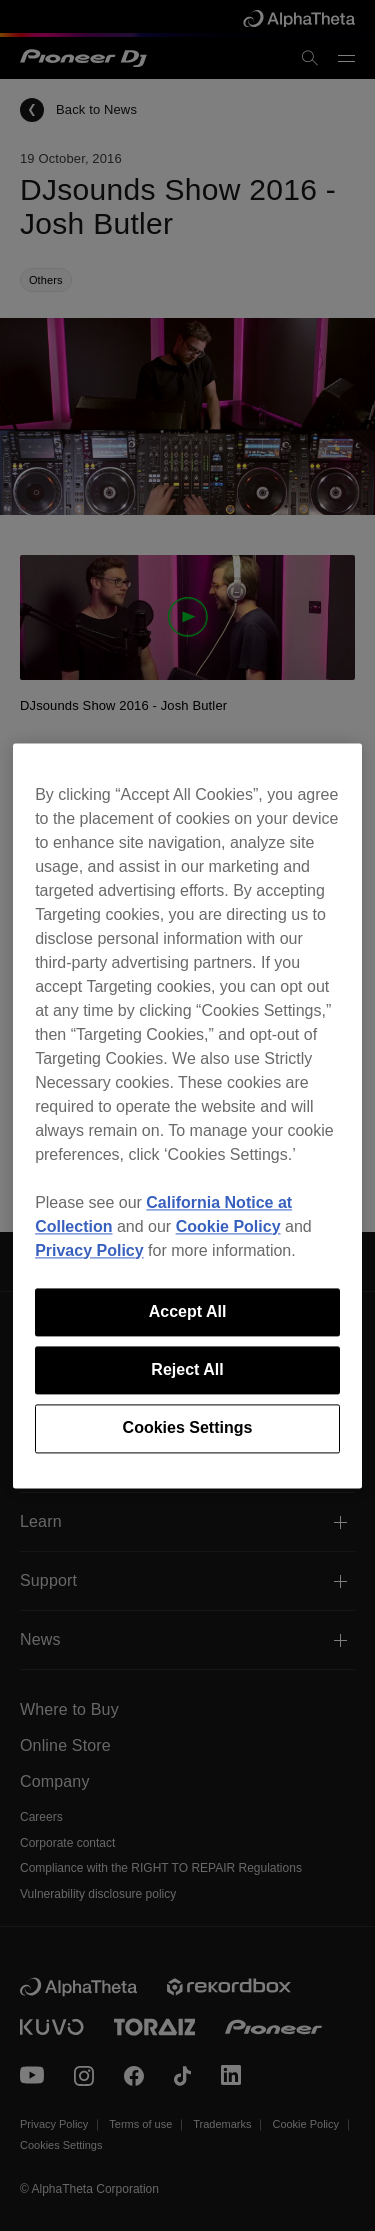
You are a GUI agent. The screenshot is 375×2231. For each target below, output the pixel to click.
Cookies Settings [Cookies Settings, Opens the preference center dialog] (188, 1428)
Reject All (187, 1369)
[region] (187, 1115)
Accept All (188, 1311)
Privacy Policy (89, 1250)
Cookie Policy (228, 1226)
